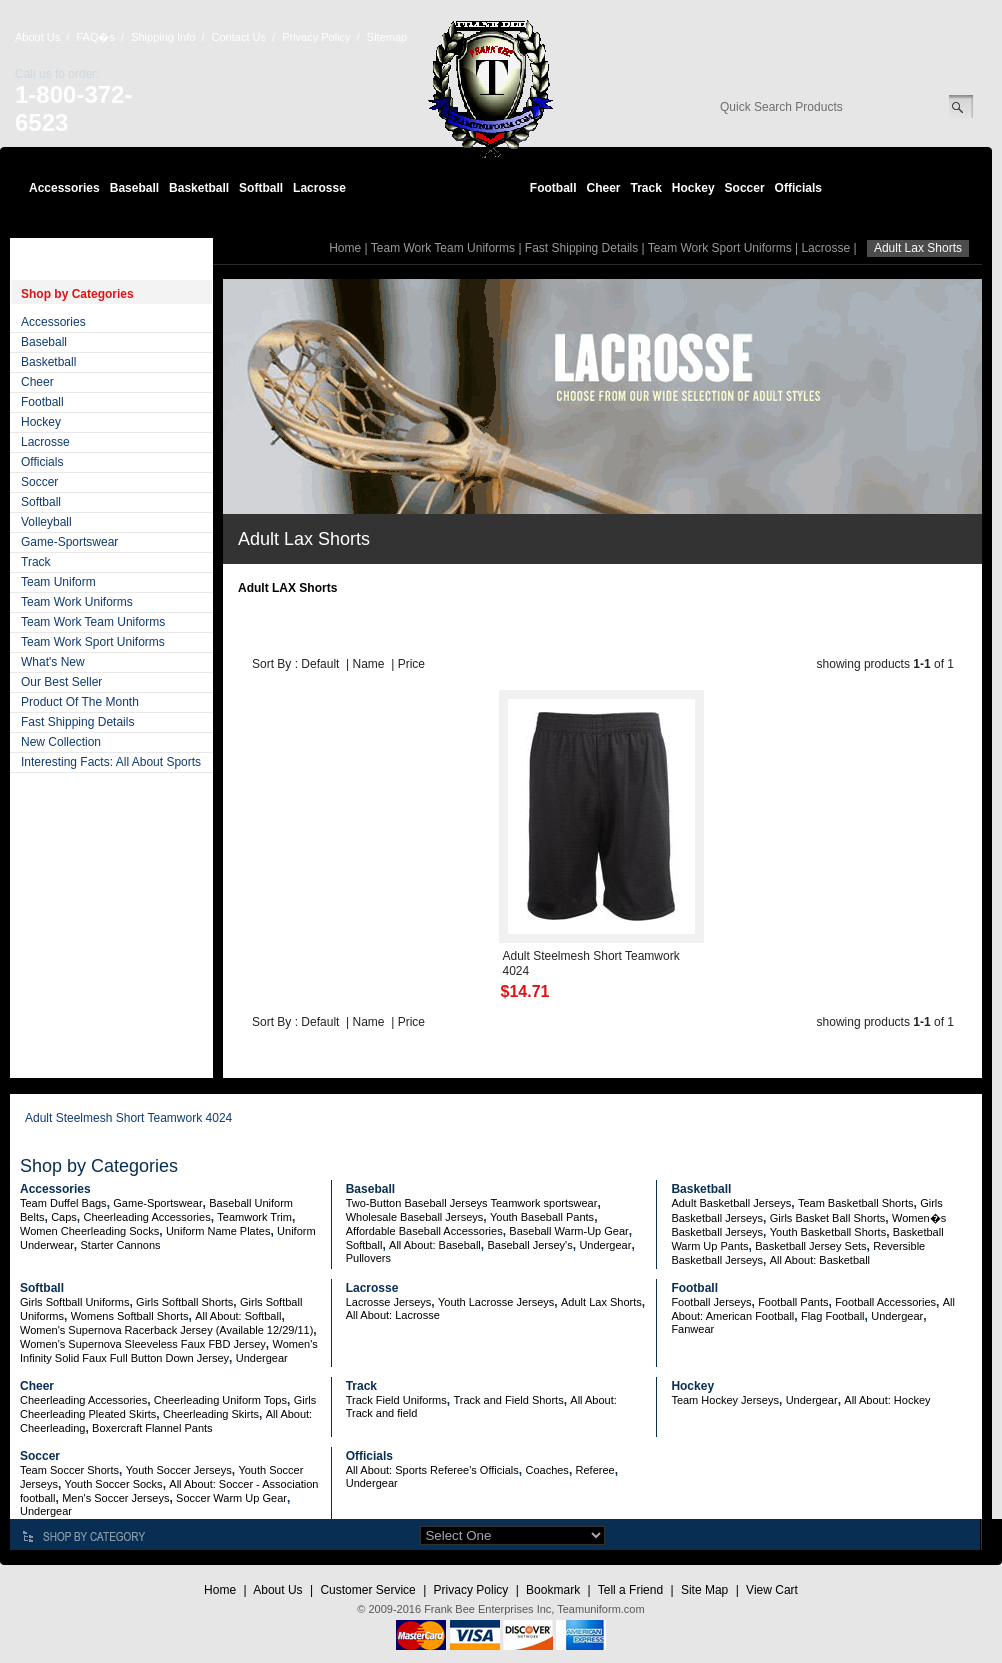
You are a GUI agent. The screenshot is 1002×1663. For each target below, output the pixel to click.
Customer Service (367, 1590)
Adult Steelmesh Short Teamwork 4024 (128, 1118)
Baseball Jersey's (529, 1245)
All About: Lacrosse (393, 1315)
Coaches (546, 1470)
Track (646, 188)
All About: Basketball (820, 1260)
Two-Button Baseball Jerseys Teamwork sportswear (472, 1203)
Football (553, 188)
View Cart (772, 1590)
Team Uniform (58, 582)
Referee (595, 1470)
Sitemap (387, 37)
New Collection (61, 742)
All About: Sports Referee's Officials (432, 1470)
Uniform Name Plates (218, 1231)
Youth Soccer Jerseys (179, 1470)
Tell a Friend (630, 1590)
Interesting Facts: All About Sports (111, 762)
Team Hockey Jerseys (725, 1400)
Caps (64, 1217)
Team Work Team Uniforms (93, 622)
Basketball (199, 188)
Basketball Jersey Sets (810, 1246)
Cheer (603, 188)
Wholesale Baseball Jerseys (415, 1217)
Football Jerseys (711, 1302)
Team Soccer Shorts (69, 1470)
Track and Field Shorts (508, 1400)
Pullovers (368, 1258)
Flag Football (833, 1316)
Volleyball (46, 522)
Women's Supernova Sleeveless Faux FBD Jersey (143, 1344)
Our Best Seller (61, 682)
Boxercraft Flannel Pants (152, 1428)
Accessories (64, 188)
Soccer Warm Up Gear (231, 1498)
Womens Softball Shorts (130, 1316)
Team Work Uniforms (77, 602)
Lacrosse (319, 188)
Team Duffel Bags (63, 1203)
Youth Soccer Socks (114, 1484)
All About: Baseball (435, 1245)
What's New (53, 662)
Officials (798, 188)
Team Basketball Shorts (856, 1203)
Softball (261, 188)
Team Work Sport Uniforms (93, 642)
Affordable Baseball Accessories (424, 1231)
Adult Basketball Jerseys (731, 1203)
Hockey (693, 188)
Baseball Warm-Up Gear (568, 1231)
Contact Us (239, 37)
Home (345, 248)
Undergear (605, 1245)
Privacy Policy (316, 37)
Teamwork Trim (254, 1217)
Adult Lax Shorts (601, 1302)
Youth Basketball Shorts (828, 1232)
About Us (37, 37)
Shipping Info (163, 37)
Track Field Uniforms (396, 1400)
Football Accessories (885, 1302)
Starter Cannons (120, 1245)
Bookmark (553, 1590)
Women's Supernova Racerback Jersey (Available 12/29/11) (166, 1330)
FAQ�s (95, 37)
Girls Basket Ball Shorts (828, 1218)
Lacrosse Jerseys (389, 1302)
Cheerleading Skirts (211, 1414)
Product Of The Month (80, 702)
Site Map (704, 1590)
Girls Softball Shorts (184, 1302)
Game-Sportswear (69, 542)
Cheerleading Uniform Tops (220, 1400)
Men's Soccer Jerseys (115, 1498)
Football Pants (793, 1302)
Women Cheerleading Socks (89, 1231)
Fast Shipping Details (77, 722)
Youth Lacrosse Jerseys (496, 1302)
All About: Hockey (887, 1400)
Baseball (134, 188)
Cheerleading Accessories (147, 1217)
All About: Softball (238, 1316)
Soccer (745, 188)
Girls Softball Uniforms (74, 1302)
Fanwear (692, 1329)
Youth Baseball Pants (542, 1217)
